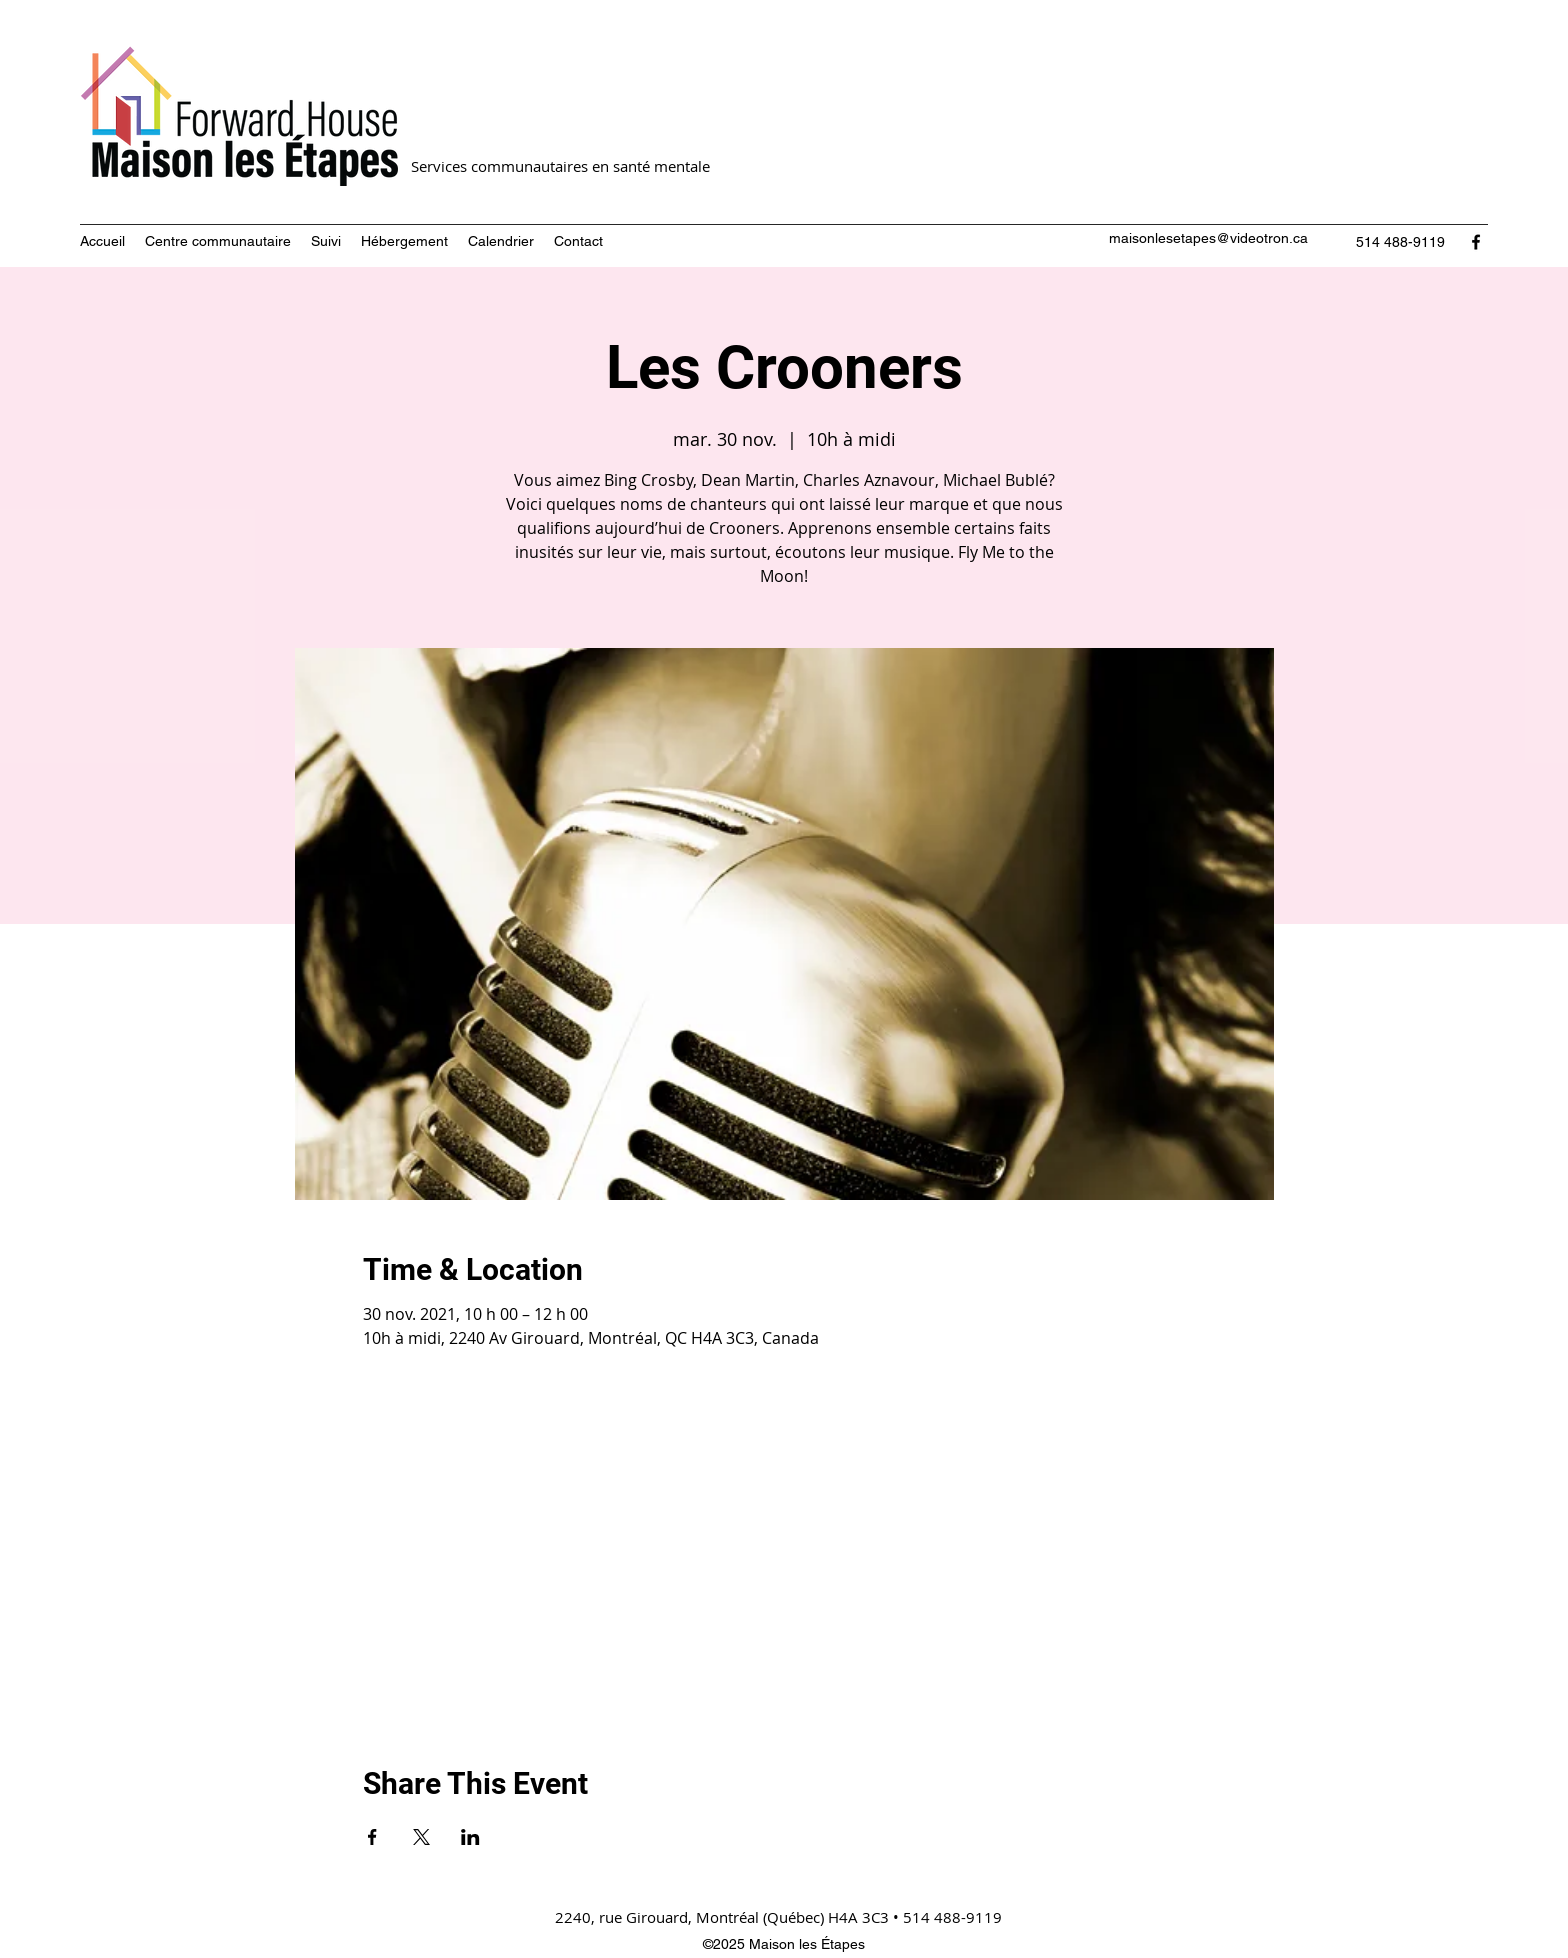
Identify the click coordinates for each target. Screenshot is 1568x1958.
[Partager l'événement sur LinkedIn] (470, 1837)
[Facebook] (1476, 242)
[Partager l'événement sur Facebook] (372, 1837)
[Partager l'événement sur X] (421, 1837)
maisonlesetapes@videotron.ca (1208, 238)
